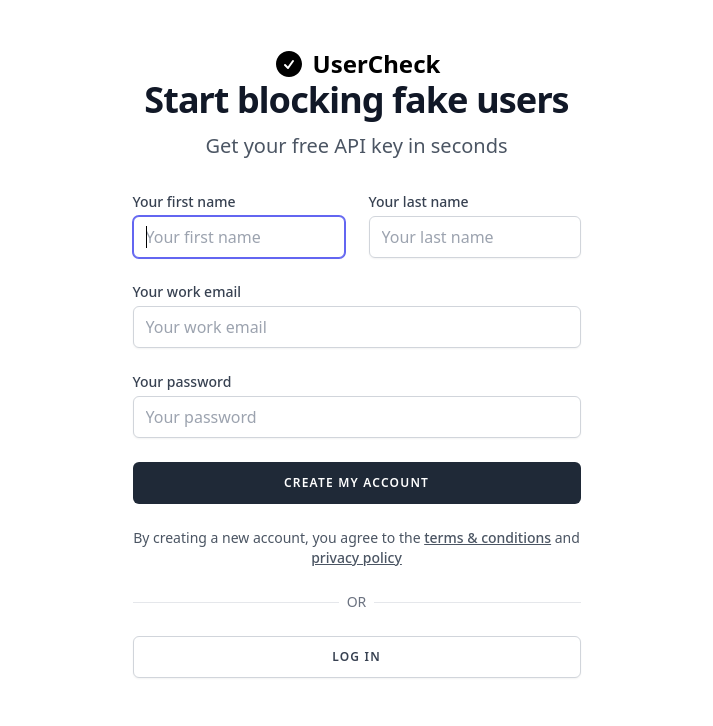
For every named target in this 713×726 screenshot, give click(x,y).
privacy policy (356, 557)
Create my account (356, 482)
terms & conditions (487, 537)
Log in (356, 656)
